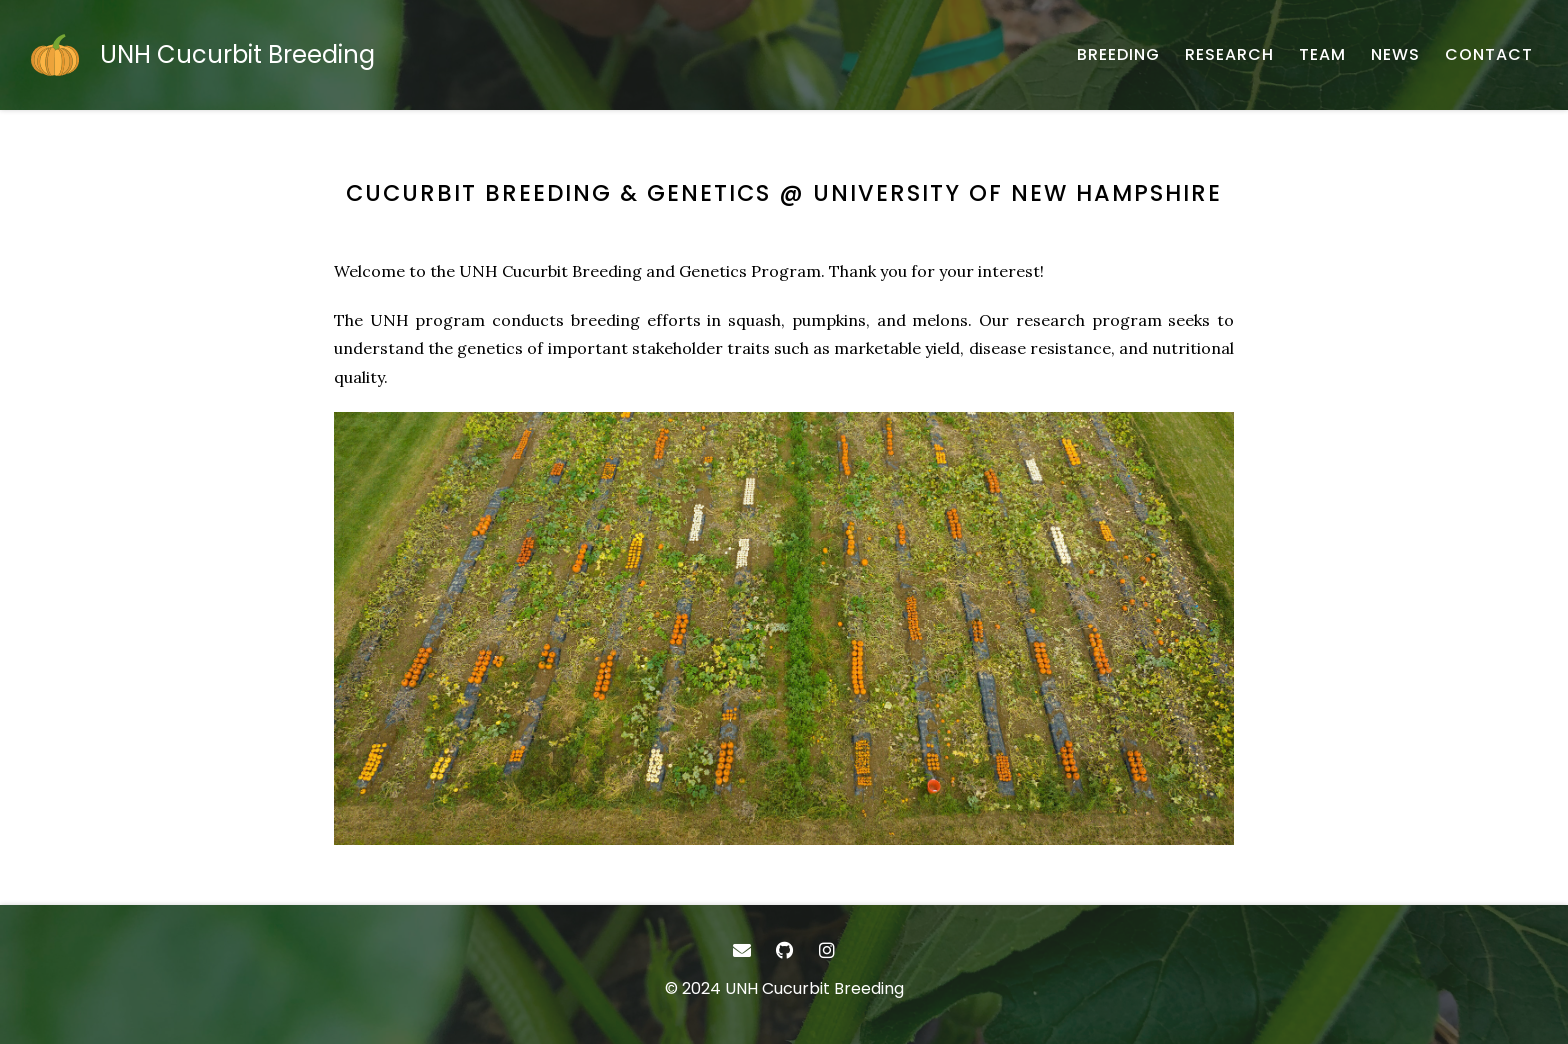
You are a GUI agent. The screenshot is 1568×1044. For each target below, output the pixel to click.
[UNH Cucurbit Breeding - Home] (202, 55)
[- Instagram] (826, 950)
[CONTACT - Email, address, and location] (1489, 55)
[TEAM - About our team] (1322, 55)
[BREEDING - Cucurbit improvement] (1118, 55)
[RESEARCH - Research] (1229, 55)
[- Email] (741, 950)
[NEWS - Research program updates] (1395, 55)
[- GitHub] (784, 950)
